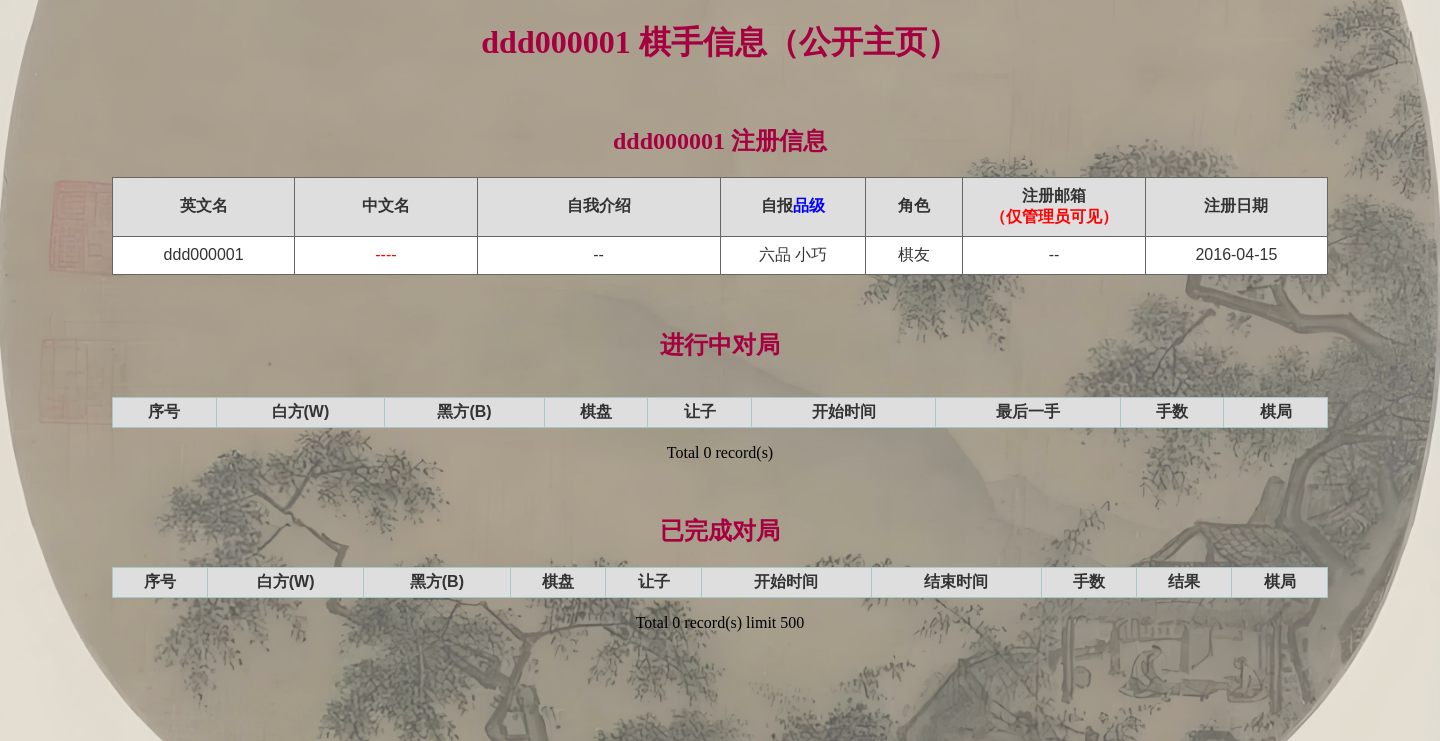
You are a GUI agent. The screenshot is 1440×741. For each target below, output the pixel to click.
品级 (809, 205)
